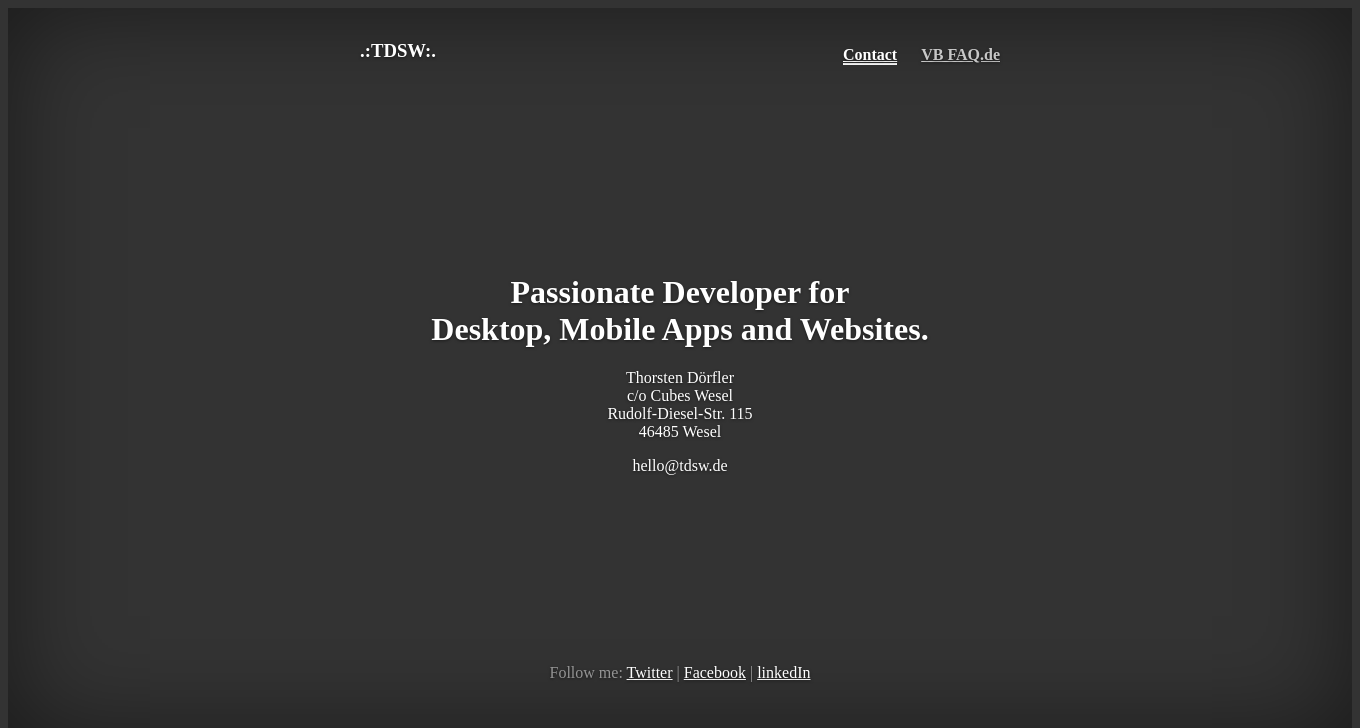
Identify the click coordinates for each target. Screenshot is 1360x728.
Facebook (715, 672)
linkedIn (783, 672)
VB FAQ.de (960, 54)
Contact (870, 54)
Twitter (650, 672)
